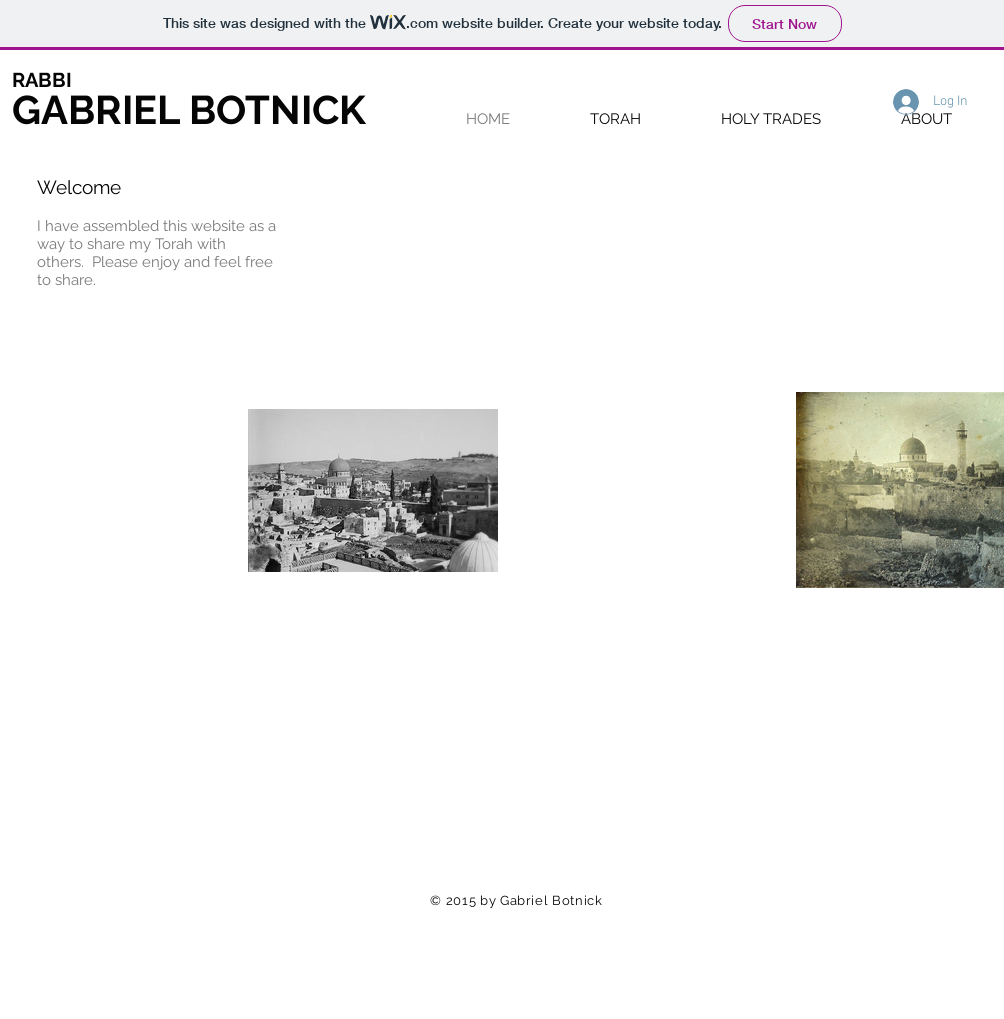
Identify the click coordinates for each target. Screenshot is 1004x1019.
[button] (615, 118)
